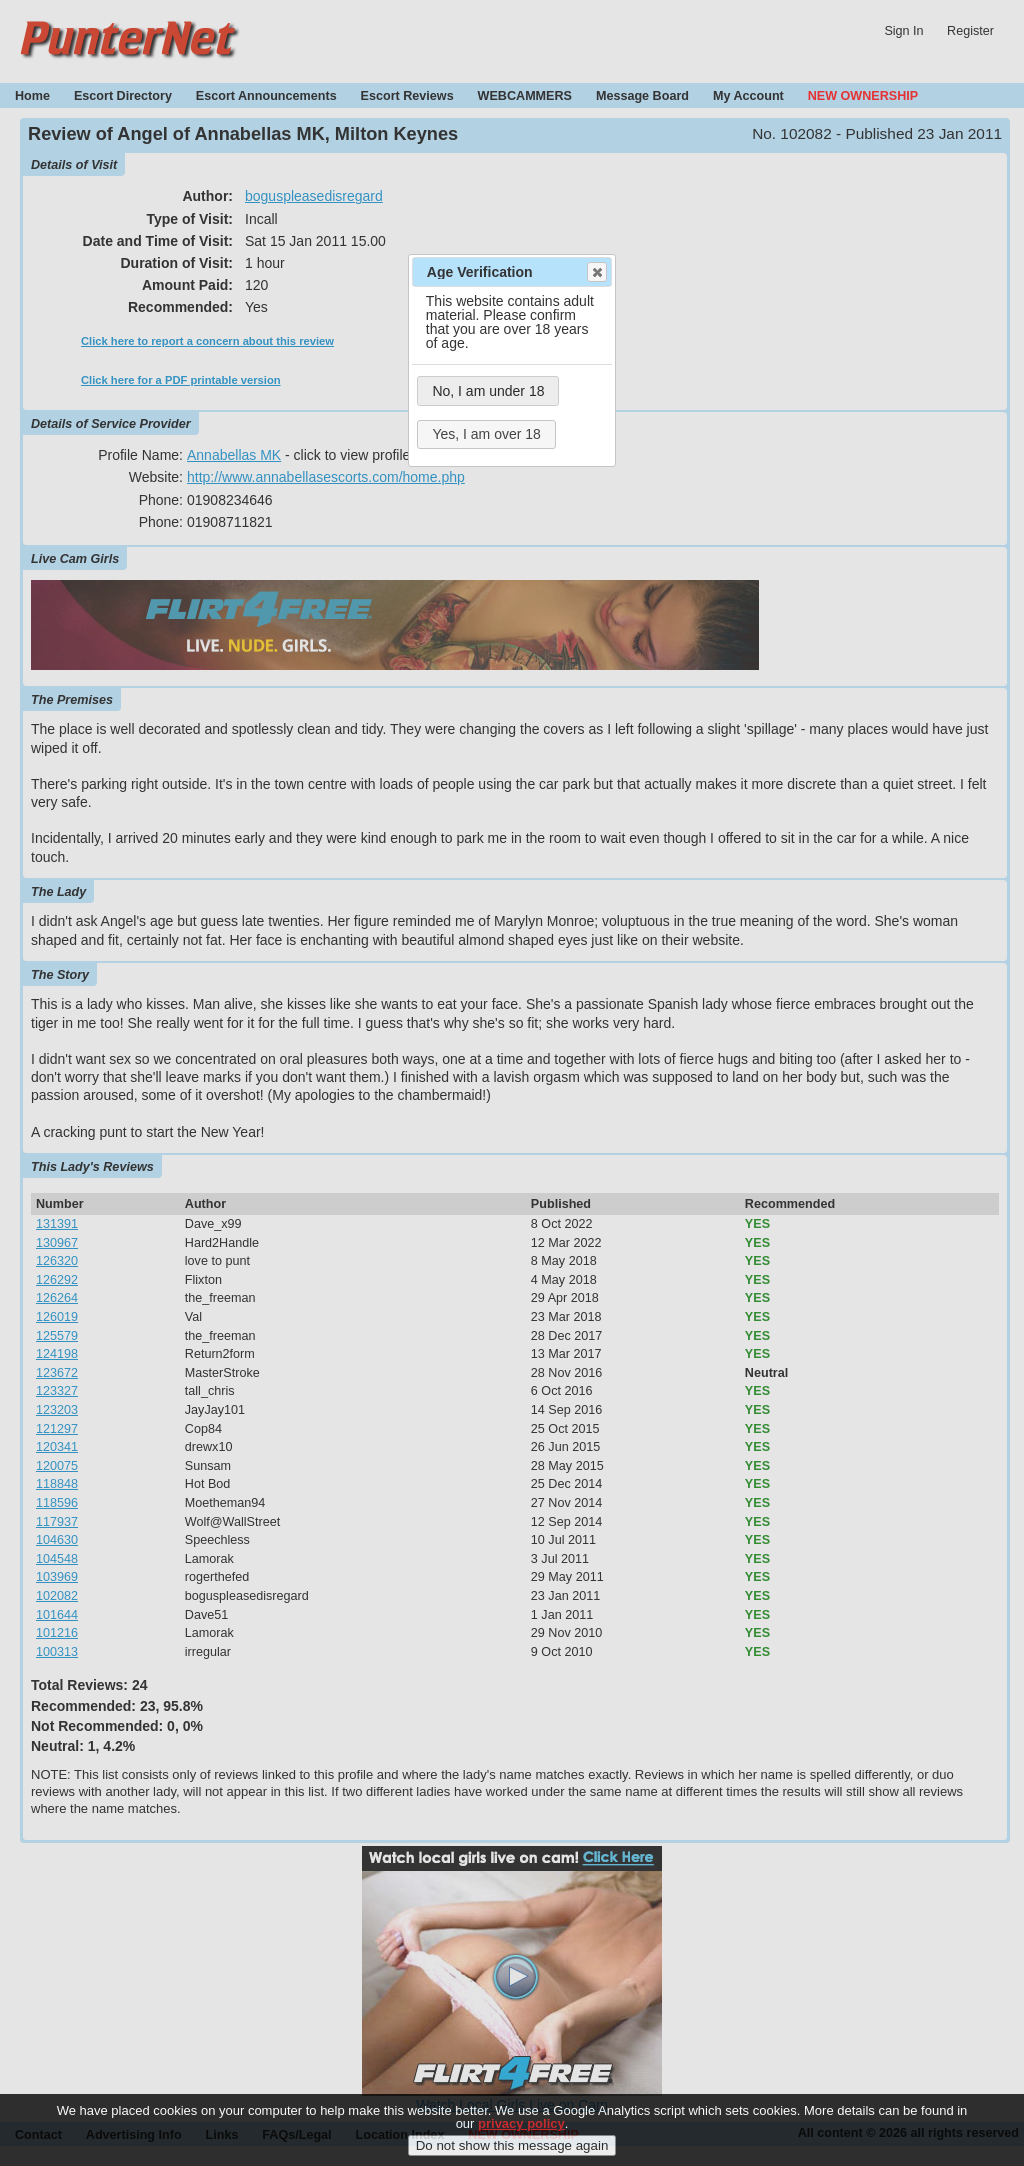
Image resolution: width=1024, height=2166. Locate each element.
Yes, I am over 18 (486, 434)
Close (596, 272)
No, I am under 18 (488, 391)
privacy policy (521, 2139)
